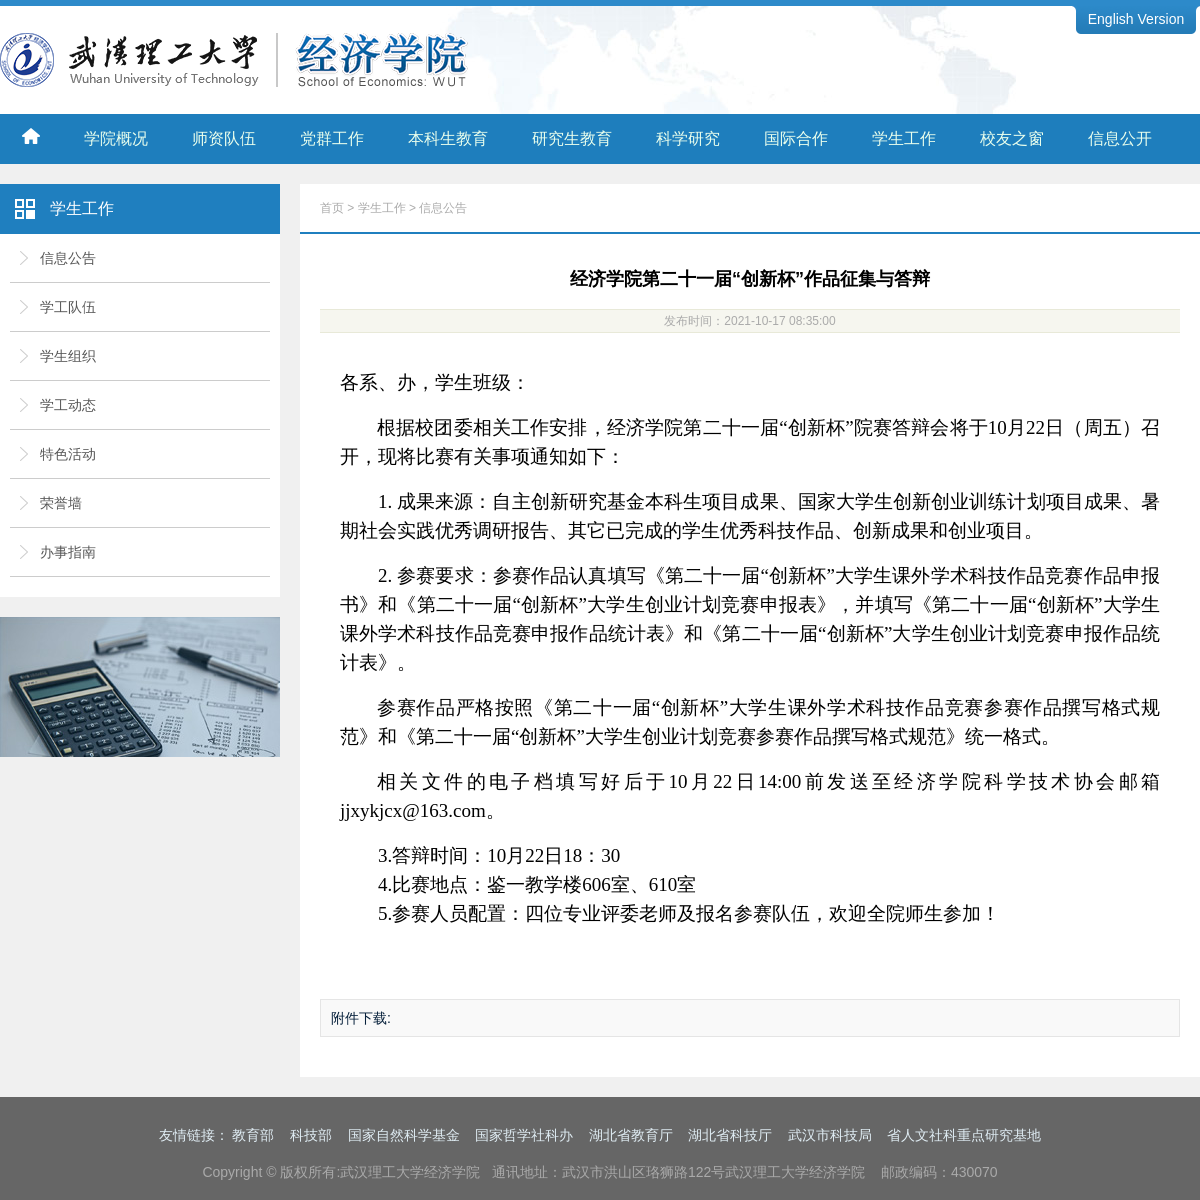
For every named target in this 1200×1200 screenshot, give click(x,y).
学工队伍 (68, 307)
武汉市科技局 (830, 1135)
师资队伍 (224, 138)
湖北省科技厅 (730, 1135)
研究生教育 (572, 138)
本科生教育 (448, 138)
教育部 (253, 1135)
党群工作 (332, 138)
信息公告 (68, 258)
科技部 (311, 1135)
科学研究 (688, 138)
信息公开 (1120, 138)
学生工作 (904, 138)
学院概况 (116, 138)
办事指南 (68, 552)
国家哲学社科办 (524, 1135)
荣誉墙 (61, 503)
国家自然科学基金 (404, 1135)
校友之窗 (1012, 138)
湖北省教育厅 (631, 1135)
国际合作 (796, 138)
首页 (332, 208)
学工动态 (68, 405)
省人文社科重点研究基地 (964, 1135)
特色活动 (68, 454)
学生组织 (68, 356)
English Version (1136, 19)
